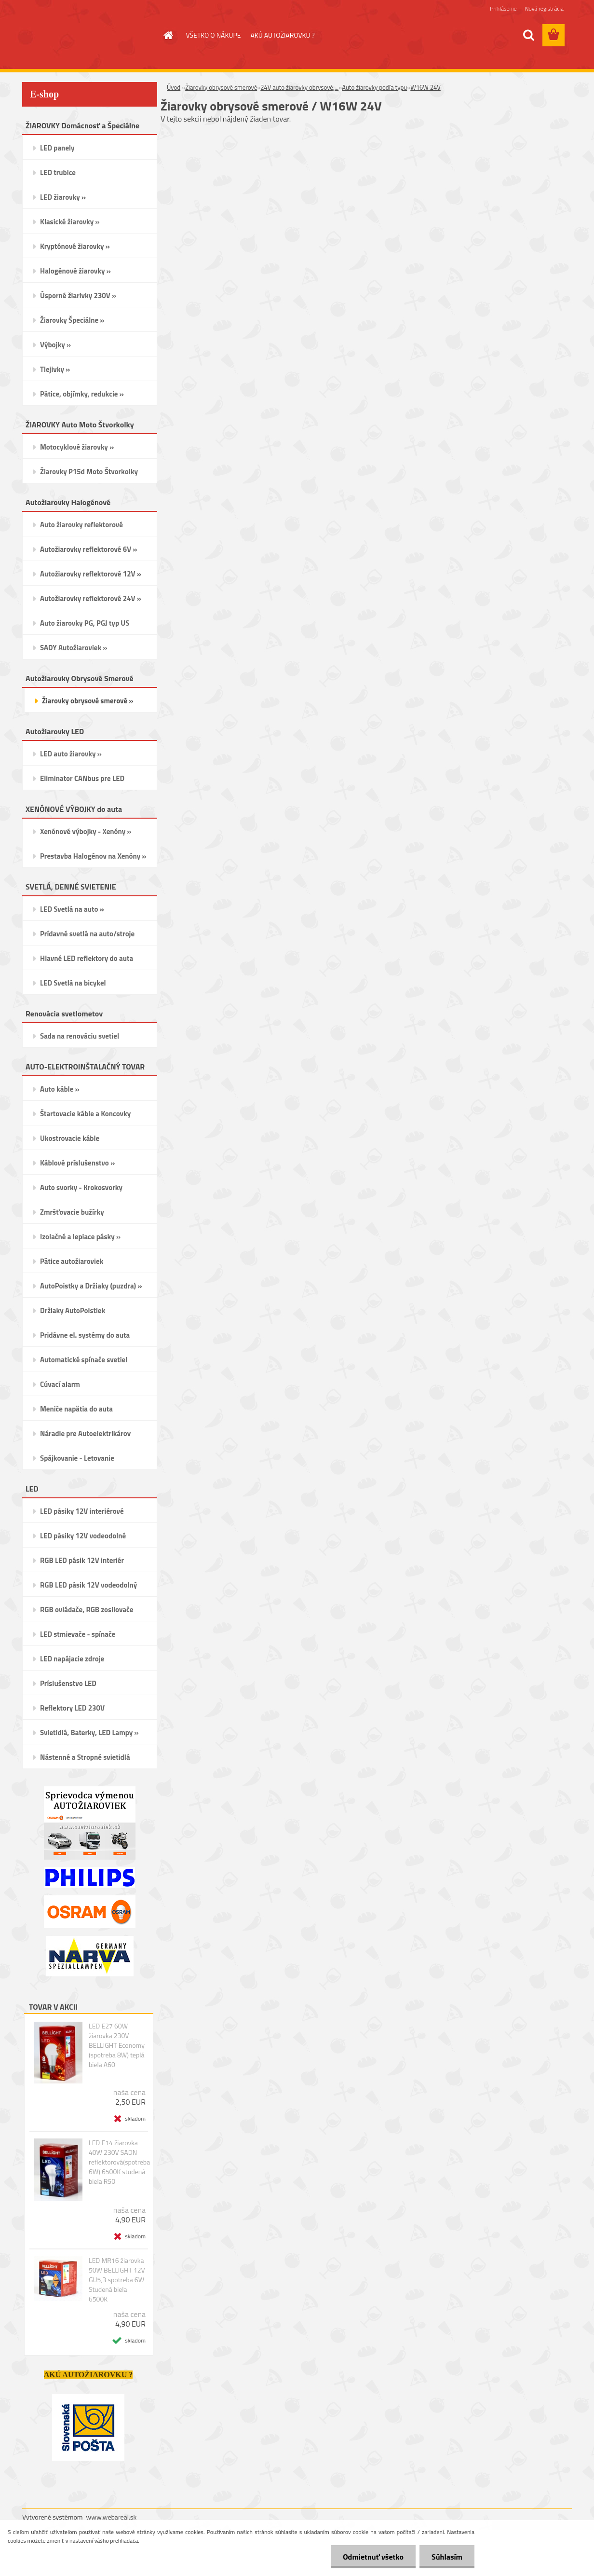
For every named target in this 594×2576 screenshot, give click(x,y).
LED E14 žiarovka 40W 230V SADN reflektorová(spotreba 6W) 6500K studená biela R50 (119, 2162)
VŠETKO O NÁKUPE (213, 35)
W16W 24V (425, 87)
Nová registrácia (544, 8)
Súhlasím (447, 2556)
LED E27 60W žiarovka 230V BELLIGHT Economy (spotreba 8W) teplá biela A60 (117, 2045)
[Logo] (88, 36)
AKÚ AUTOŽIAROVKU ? (282, 35)
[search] (528, 35)
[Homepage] (168, 35)
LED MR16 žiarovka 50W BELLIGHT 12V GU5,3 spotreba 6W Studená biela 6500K (117, 2280)
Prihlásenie (503, 8)
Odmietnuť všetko (373, 2556)
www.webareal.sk (111, 2517)
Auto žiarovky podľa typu (374, 87)
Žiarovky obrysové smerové (221, 87)
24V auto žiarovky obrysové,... (299, 87)
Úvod (173, 87)
